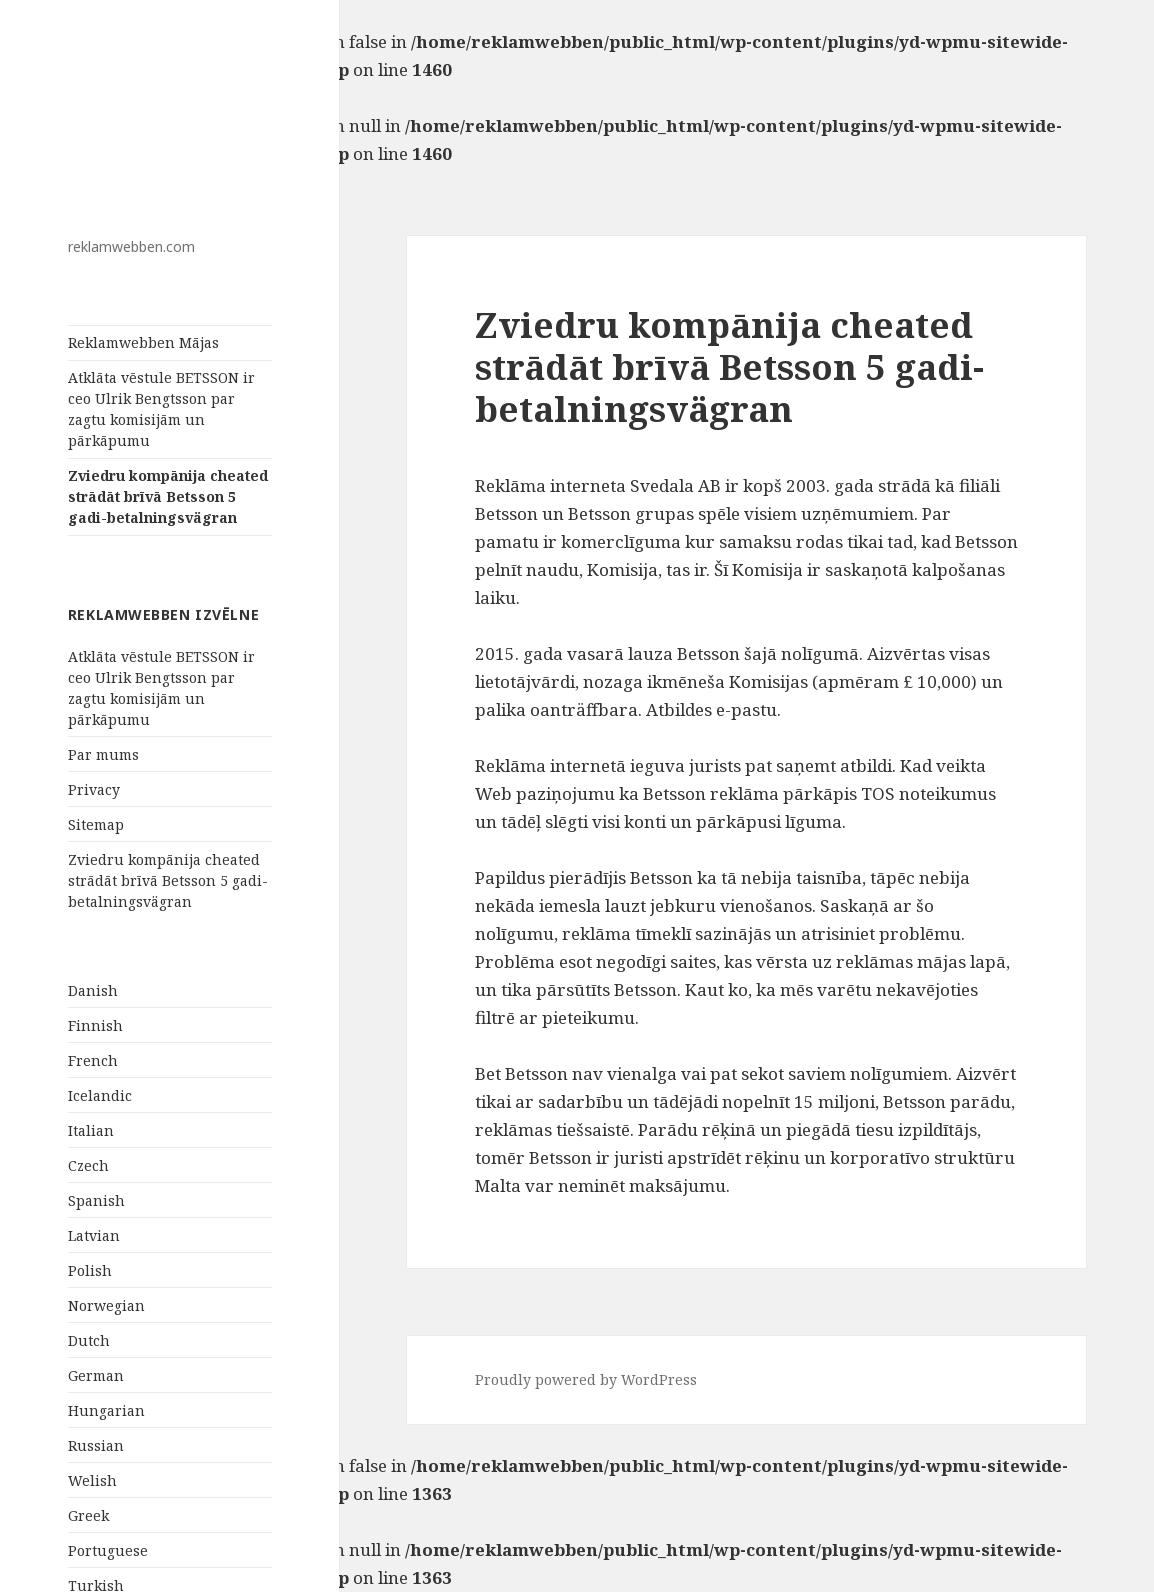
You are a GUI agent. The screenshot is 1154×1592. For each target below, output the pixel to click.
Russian (96, 1445)
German (96, 1375)
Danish (93, 990)
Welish (92, 1480)
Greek (88, 1515)
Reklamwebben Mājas (143, 342)
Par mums (103, 754)
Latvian (94, 1235)
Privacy (94, 789)
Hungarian (106, 1410)
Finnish (95, 1025)
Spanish (96, 1200)
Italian (91, 1130)
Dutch (89, 1340)
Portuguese (108, 1550)
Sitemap (96, 824)
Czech (88, 1165)
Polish (90, 1270)
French (93, 1060)
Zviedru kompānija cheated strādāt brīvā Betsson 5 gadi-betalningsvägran (168, 496)
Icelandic (100, 1095)
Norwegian (106, 1305)
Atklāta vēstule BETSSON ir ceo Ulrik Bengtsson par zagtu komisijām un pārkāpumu (161, 409)
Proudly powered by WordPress (586, 1379)
